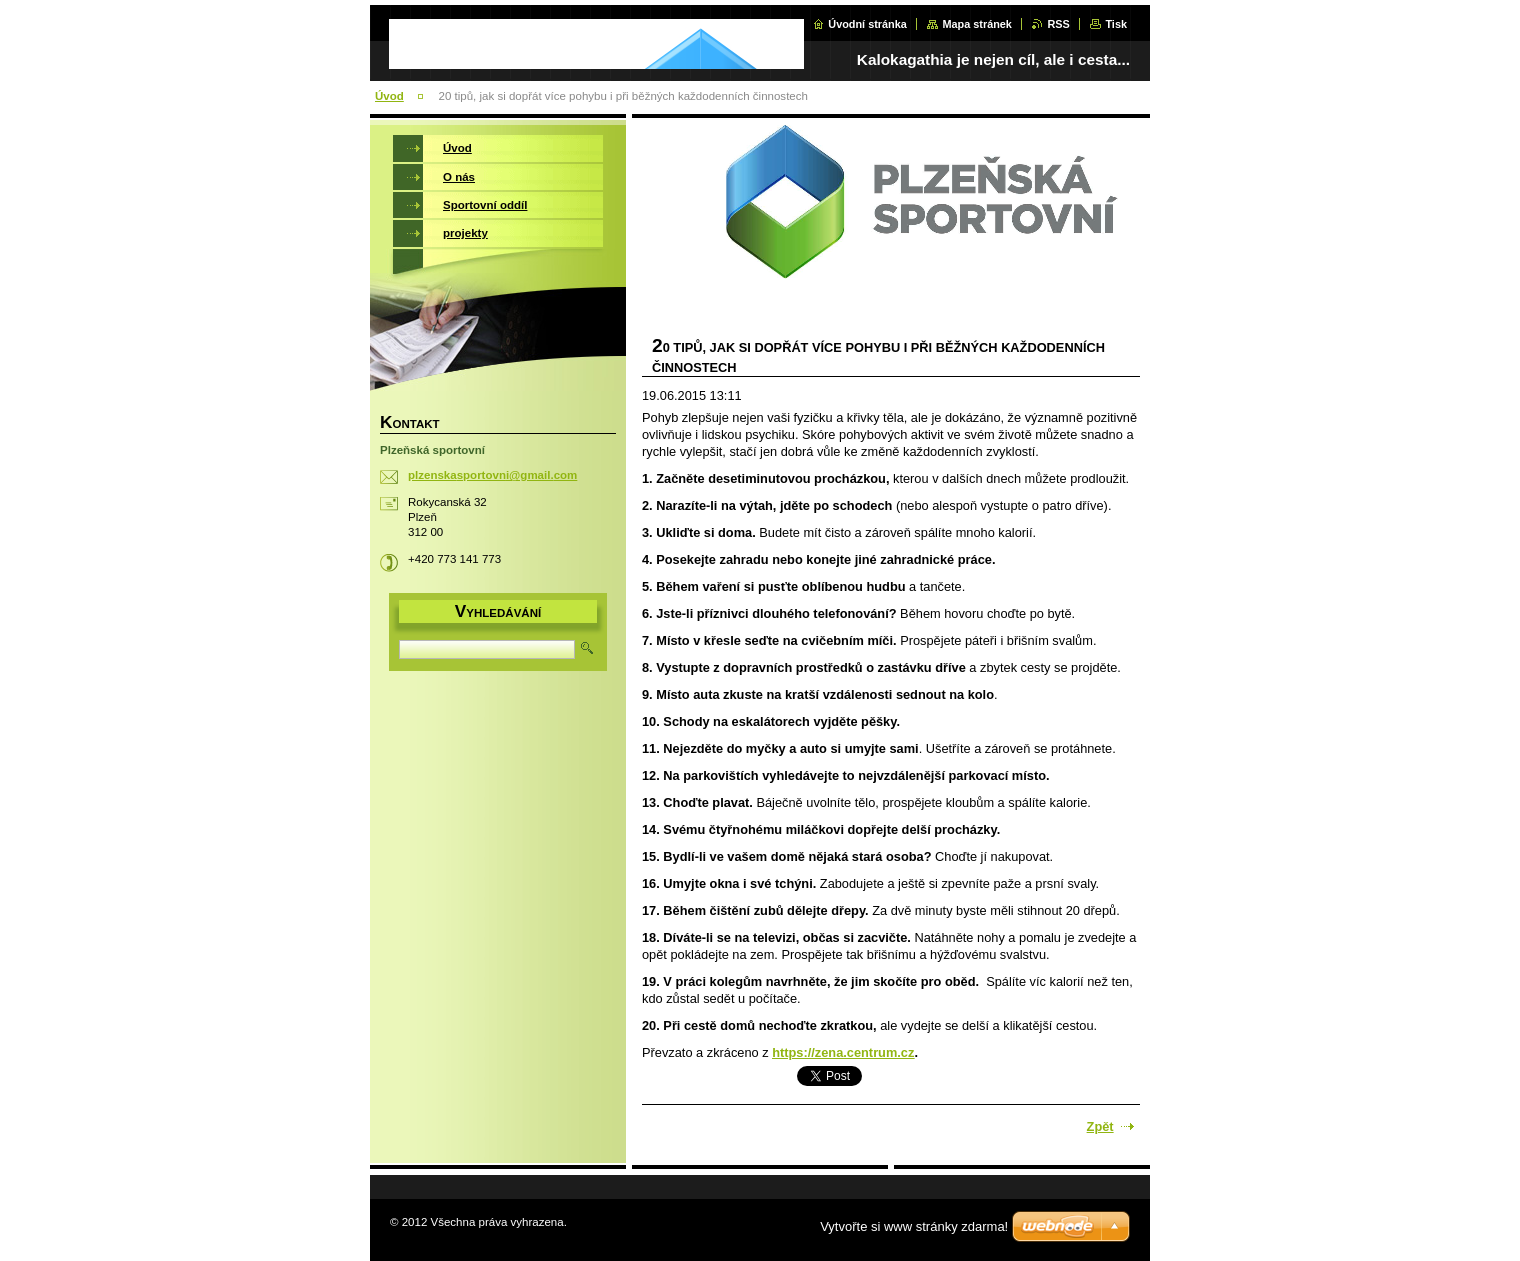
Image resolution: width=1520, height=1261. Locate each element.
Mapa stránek (977, 24)
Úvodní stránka (867, 24)
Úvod (389, 96)
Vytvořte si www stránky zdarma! (914, 1226)
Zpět (1100, 1126)
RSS (1058, 24)
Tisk (1116, 24)
